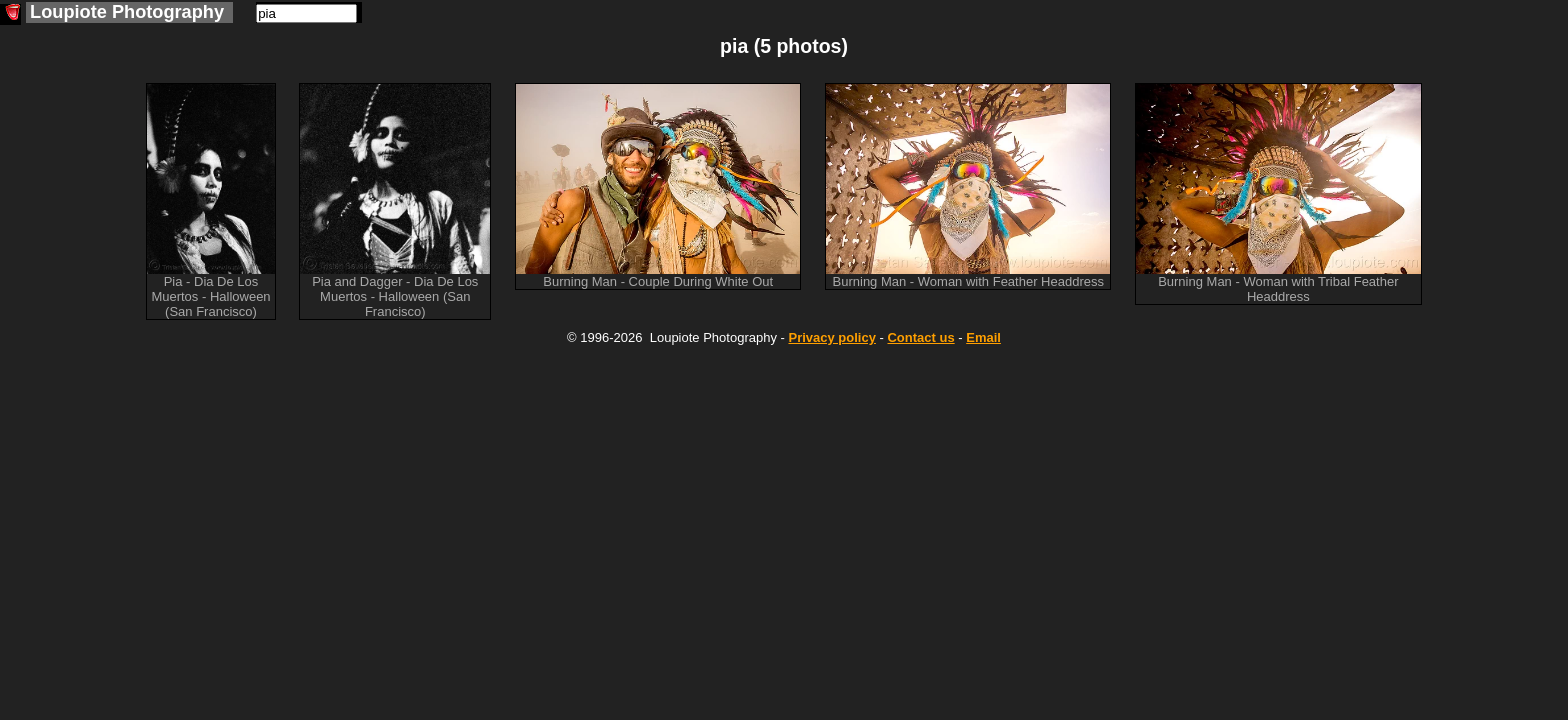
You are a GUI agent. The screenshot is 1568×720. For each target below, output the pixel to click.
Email (983, 337)
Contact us (920, 337)
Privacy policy (831, 337)
